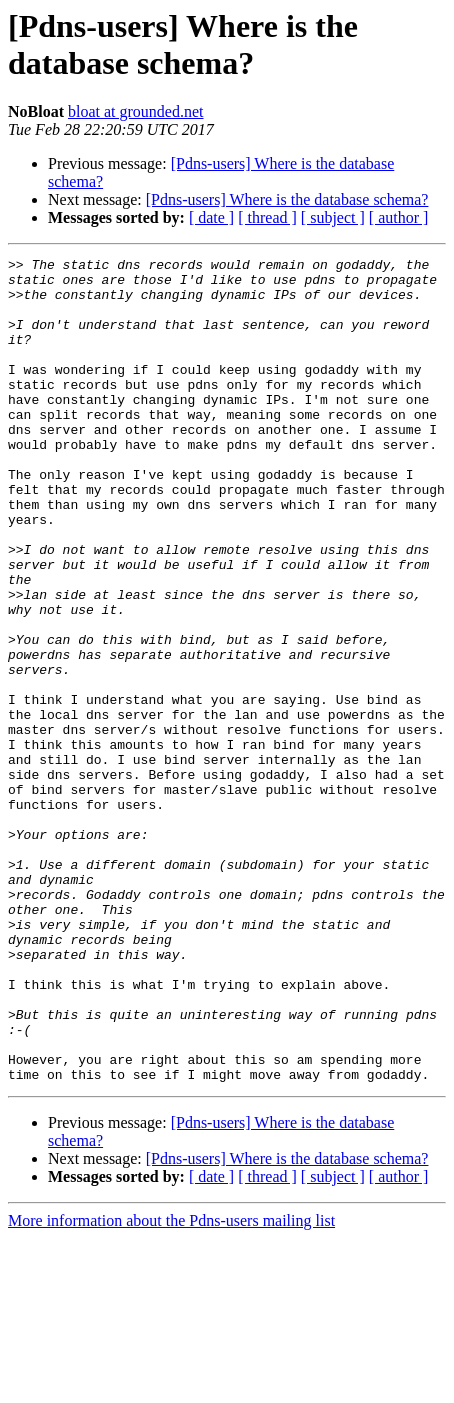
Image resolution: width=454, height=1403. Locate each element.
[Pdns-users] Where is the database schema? (287, 199)
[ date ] (211, 217)
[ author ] (399, 217)
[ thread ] (267, 217)
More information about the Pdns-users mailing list (171, 1385)
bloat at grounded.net (136, 111)
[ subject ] (333, 217)
